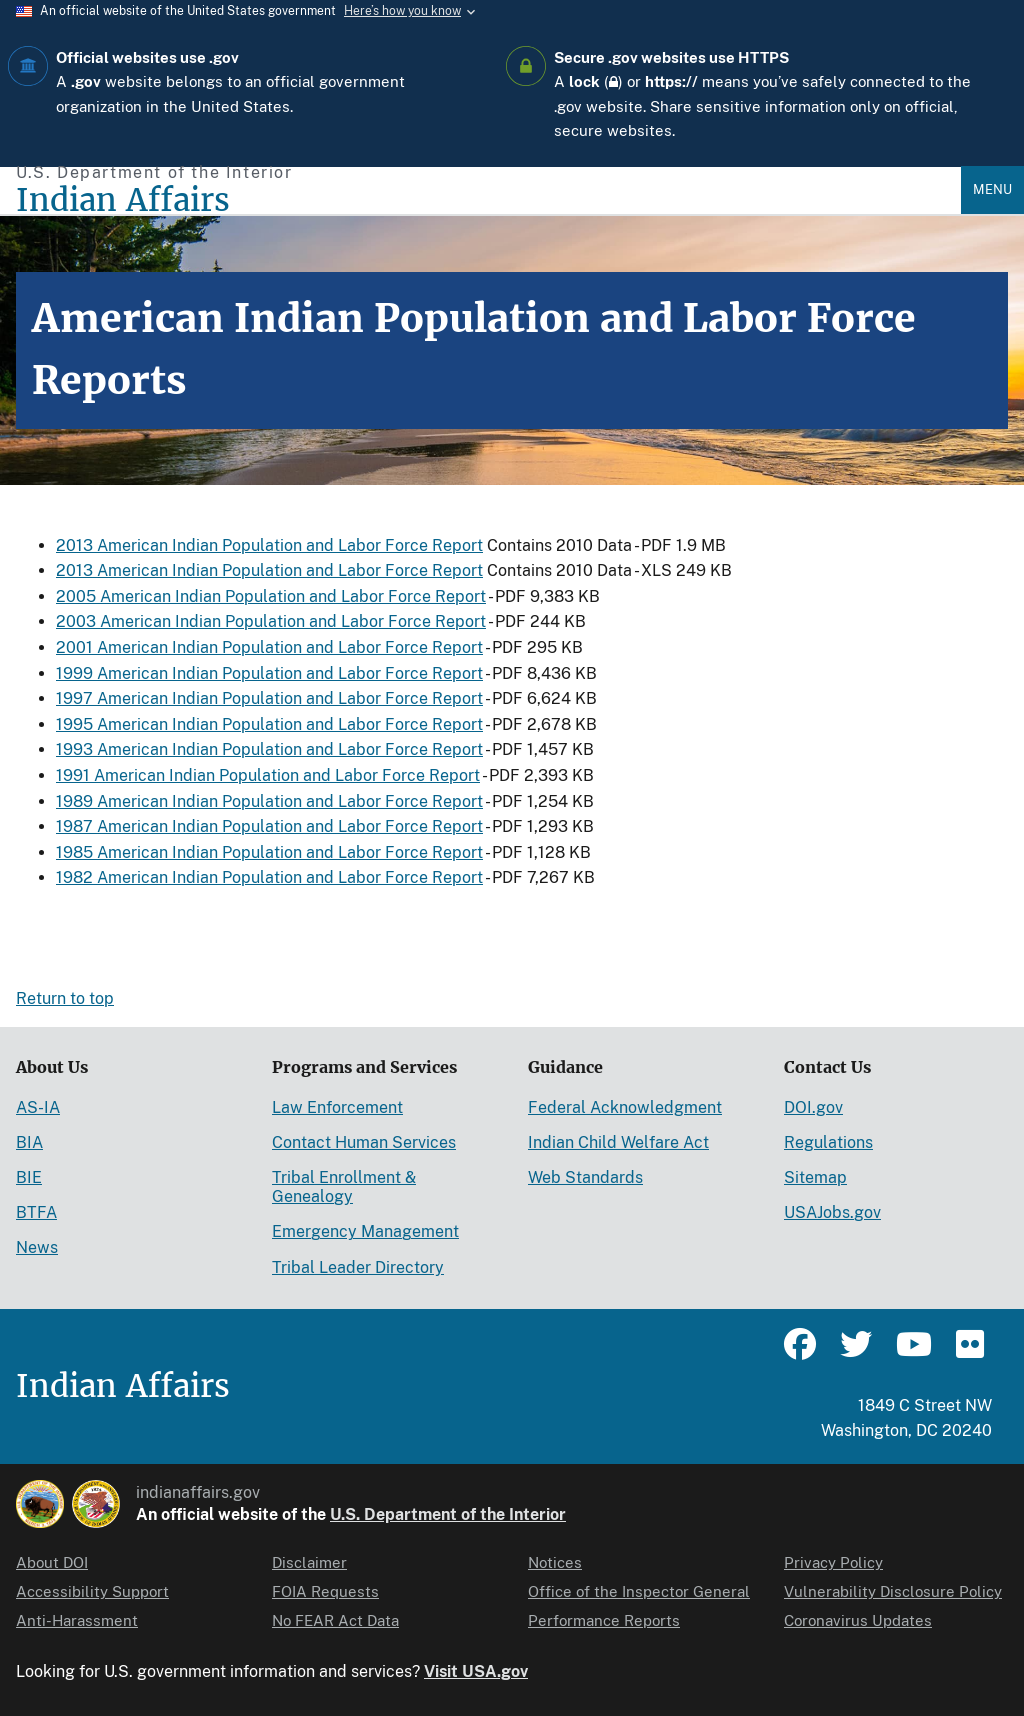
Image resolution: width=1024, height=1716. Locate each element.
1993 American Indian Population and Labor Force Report (269, 749)
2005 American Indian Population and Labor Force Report (271, 596)
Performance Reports (604, 1620)
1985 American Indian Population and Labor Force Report (269, 852)
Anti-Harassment (77, 1620)
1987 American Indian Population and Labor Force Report (269, 826)
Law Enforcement (337, 1107)
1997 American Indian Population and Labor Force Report (269, 698)
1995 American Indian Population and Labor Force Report (269, 724)
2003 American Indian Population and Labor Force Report (271, 621)
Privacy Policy (833, 1562)
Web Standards (585, 1177)
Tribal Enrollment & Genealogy (344, 1187)
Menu (992, 189)
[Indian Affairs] (488, 200)
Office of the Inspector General (639, 1591)
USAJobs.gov (832, 1212)
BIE (29, 1177)
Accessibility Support (92, 1591)
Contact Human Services (364, 1142)
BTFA (36, 1212)
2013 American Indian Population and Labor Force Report (269, 545)
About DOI (52, 1562)
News (37, 1247)
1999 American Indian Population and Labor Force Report (269, 673)
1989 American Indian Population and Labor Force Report (269, 801)
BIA (29, 1142)
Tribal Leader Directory (358, 1267)
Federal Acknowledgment (625, 1107)
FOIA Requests (325, 1591)
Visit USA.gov (476, 1671)
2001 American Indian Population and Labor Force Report (269, 647)
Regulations (828, 1142)
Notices (555, 1562)
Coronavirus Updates (858, 1620)
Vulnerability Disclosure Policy (893, 1591)
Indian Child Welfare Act (618, 1142)
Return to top (65, 998)
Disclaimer (309, 1562)
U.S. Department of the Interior (448, 1514)
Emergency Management (365, 1231)
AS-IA (38, 1107)
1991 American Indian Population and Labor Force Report (268, 775)
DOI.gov (813, 1107)
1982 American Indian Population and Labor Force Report (269, 877)
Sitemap (815, 1177)
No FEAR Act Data (335, 1620)
